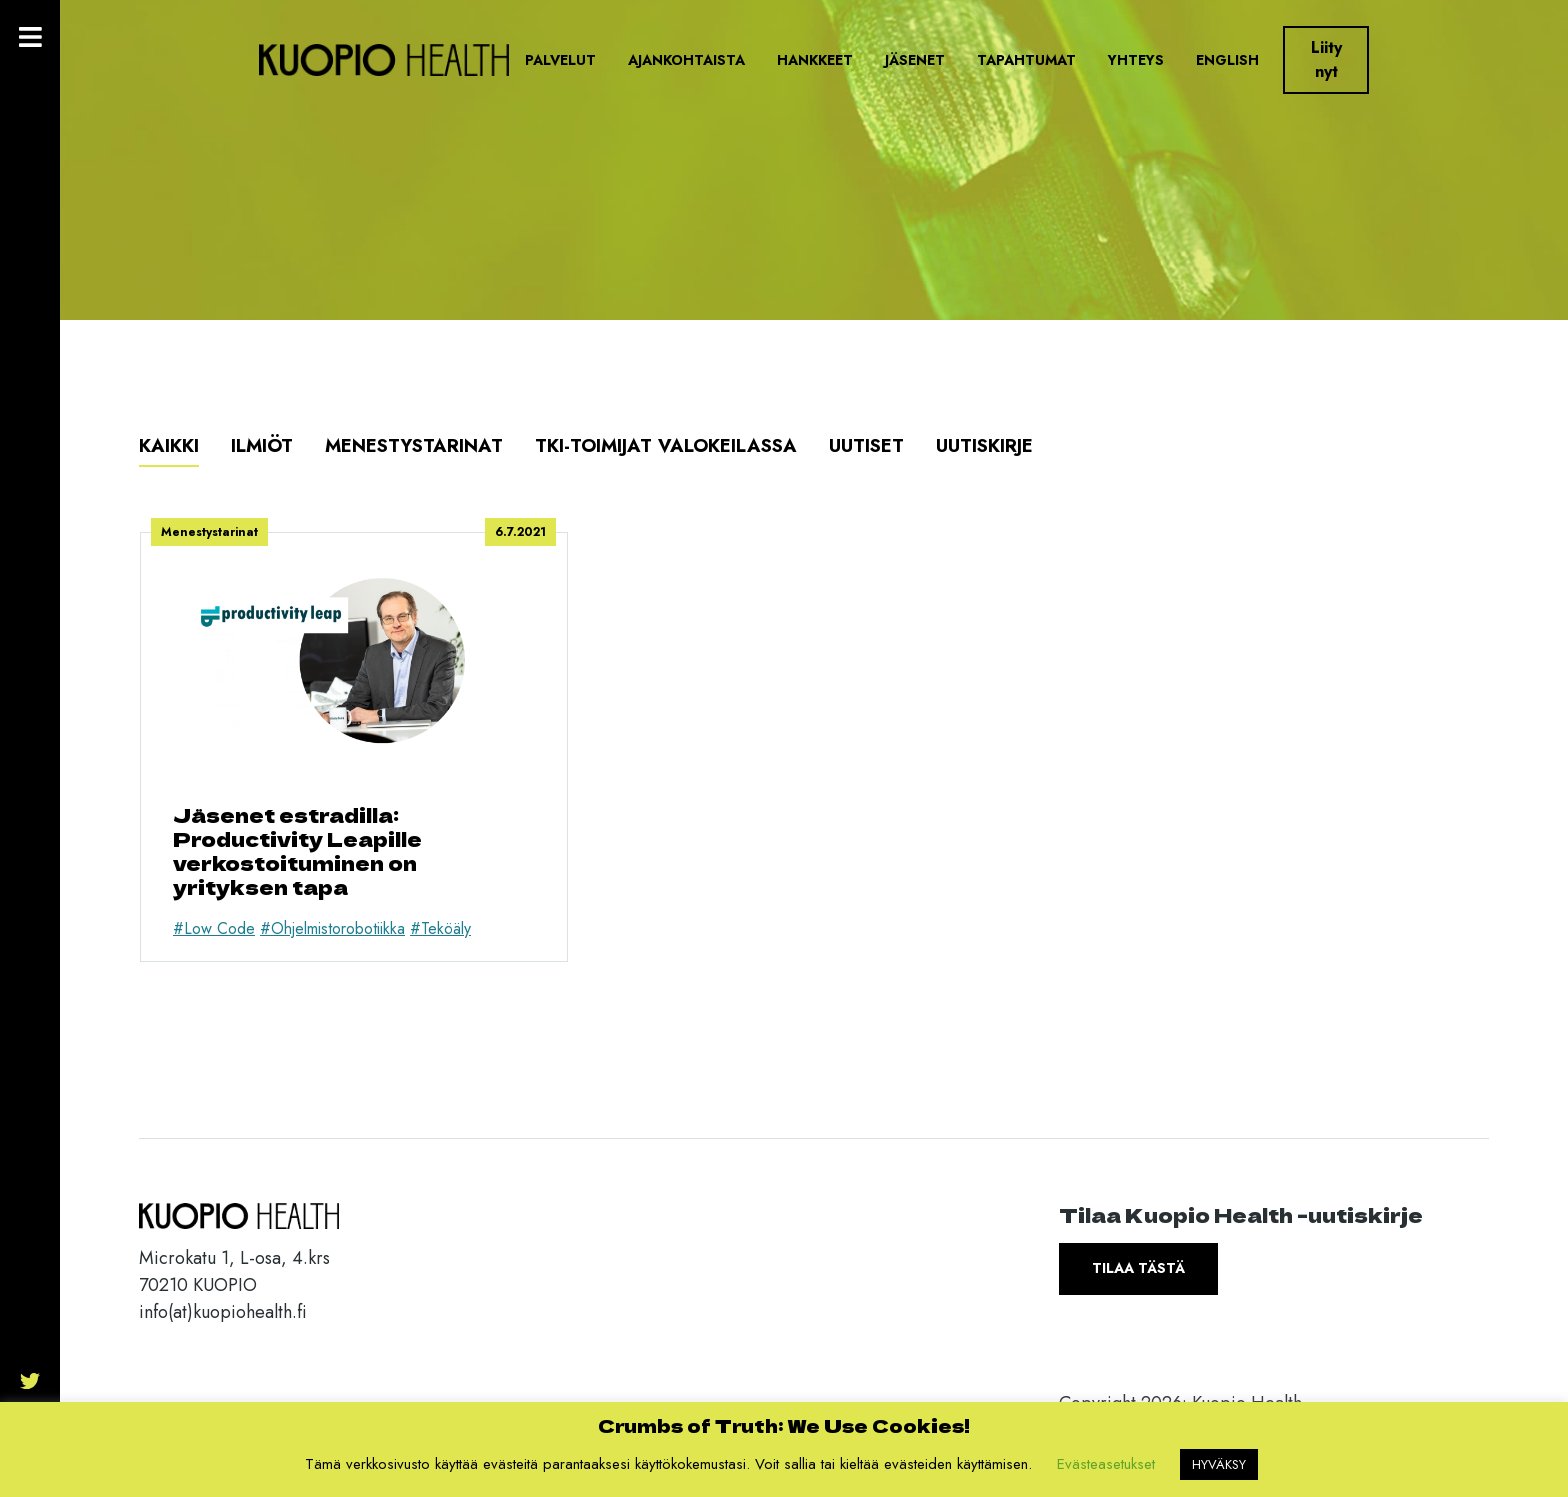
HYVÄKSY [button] (1219, 1464)
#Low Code (214, 928)
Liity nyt (1326, 59)
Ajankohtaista (686, 60)
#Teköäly (440, 928)
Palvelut (560, 60)
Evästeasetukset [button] (1106, 1464)
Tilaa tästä (1138, 1268)
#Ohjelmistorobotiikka (332, 928)
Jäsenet (915, 60)
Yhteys (1136, 60)
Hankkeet (815, 60)
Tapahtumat (1026, 60)
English (1227, 60)
